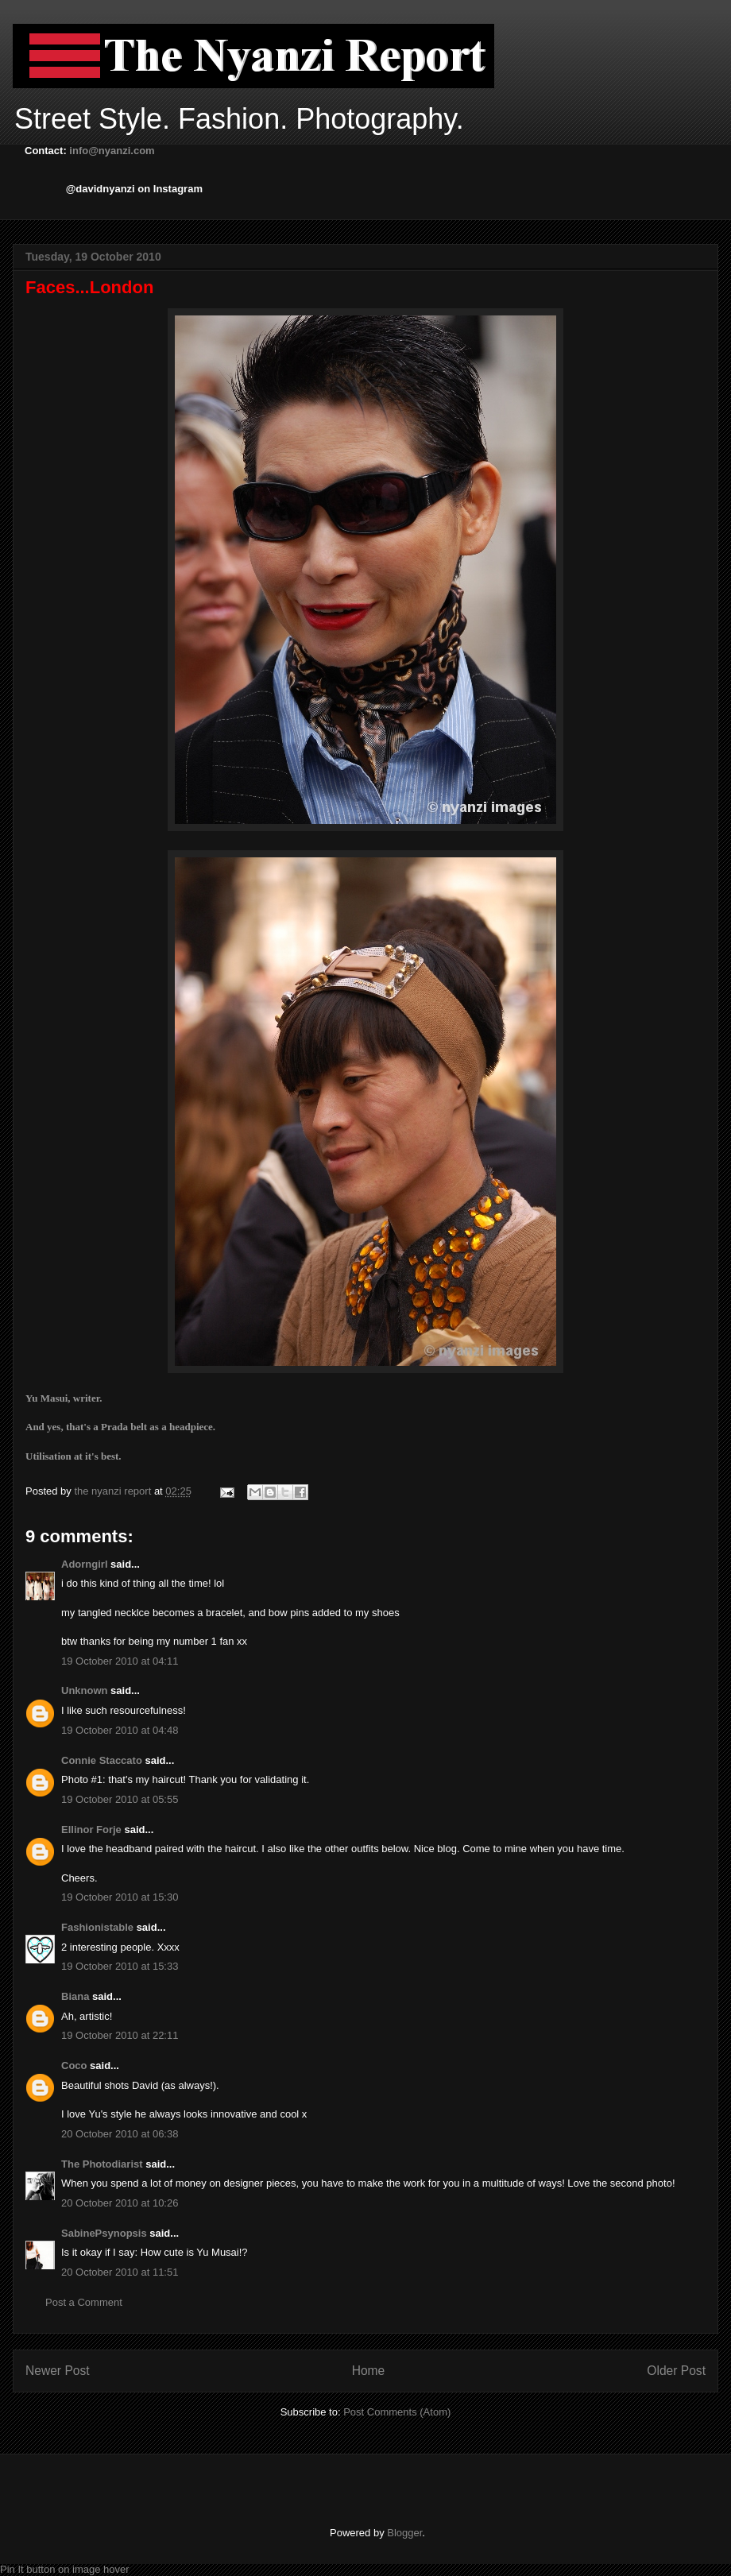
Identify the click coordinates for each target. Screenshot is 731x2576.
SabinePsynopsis (104, 2233)
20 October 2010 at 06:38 (119, 2134)
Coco (74, 2065)
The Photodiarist (102, 2164)
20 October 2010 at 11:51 (119, 2272)
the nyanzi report (113, 1491)
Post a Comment (83, 2302)
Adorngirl (84, 1564)
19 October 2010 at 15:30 (119, 1897)
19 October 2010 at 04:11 (119, 1661)
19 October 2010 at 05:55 (119, 1799)
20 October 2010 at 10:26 (119, 2203)
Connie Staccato (101, 1760)
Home (368, 2370)
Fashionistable (97, 1927)
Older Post (676, 2370)
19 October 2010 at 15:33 (119, 1966)
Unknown (84, 1690)
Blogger (404, 2533)
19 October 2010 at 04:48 (119, 1730)
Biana (75, 1996)
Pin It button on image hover (65, 2569)
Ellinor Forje (91, 1829)
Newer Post (57, 2370)
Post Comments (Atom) (397, 2412)
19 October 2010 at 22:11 (119, 2035)
